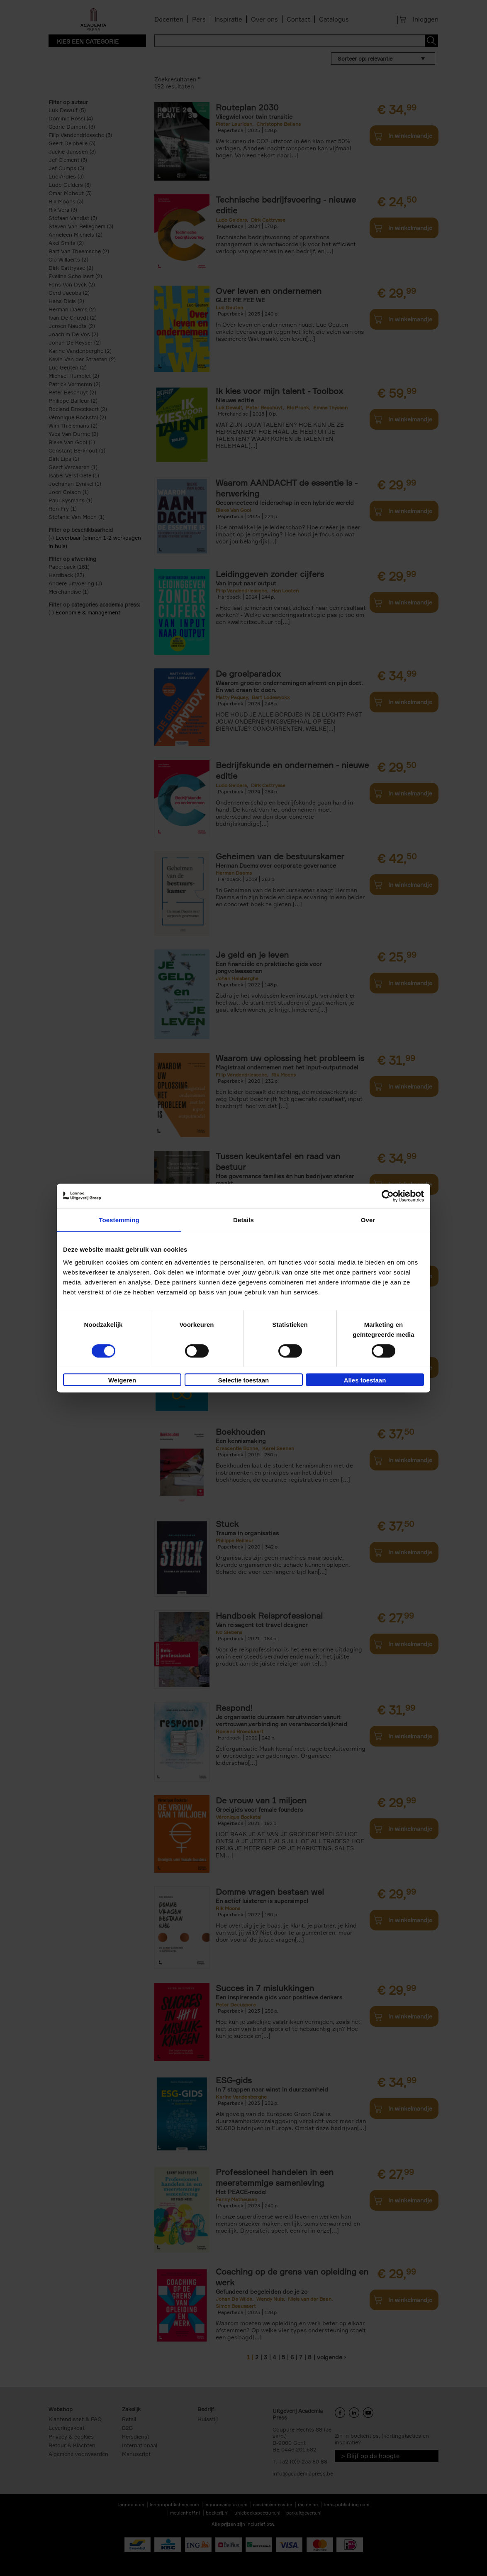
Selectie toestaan (243, 1380)
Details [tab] (243, 1219)
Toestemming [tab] (119, 1219)
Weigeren (122, 1380)
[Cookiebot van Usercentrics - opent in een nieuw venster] (387, 1196)
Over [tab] (368, 1219)
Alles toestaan (365, 1380)
